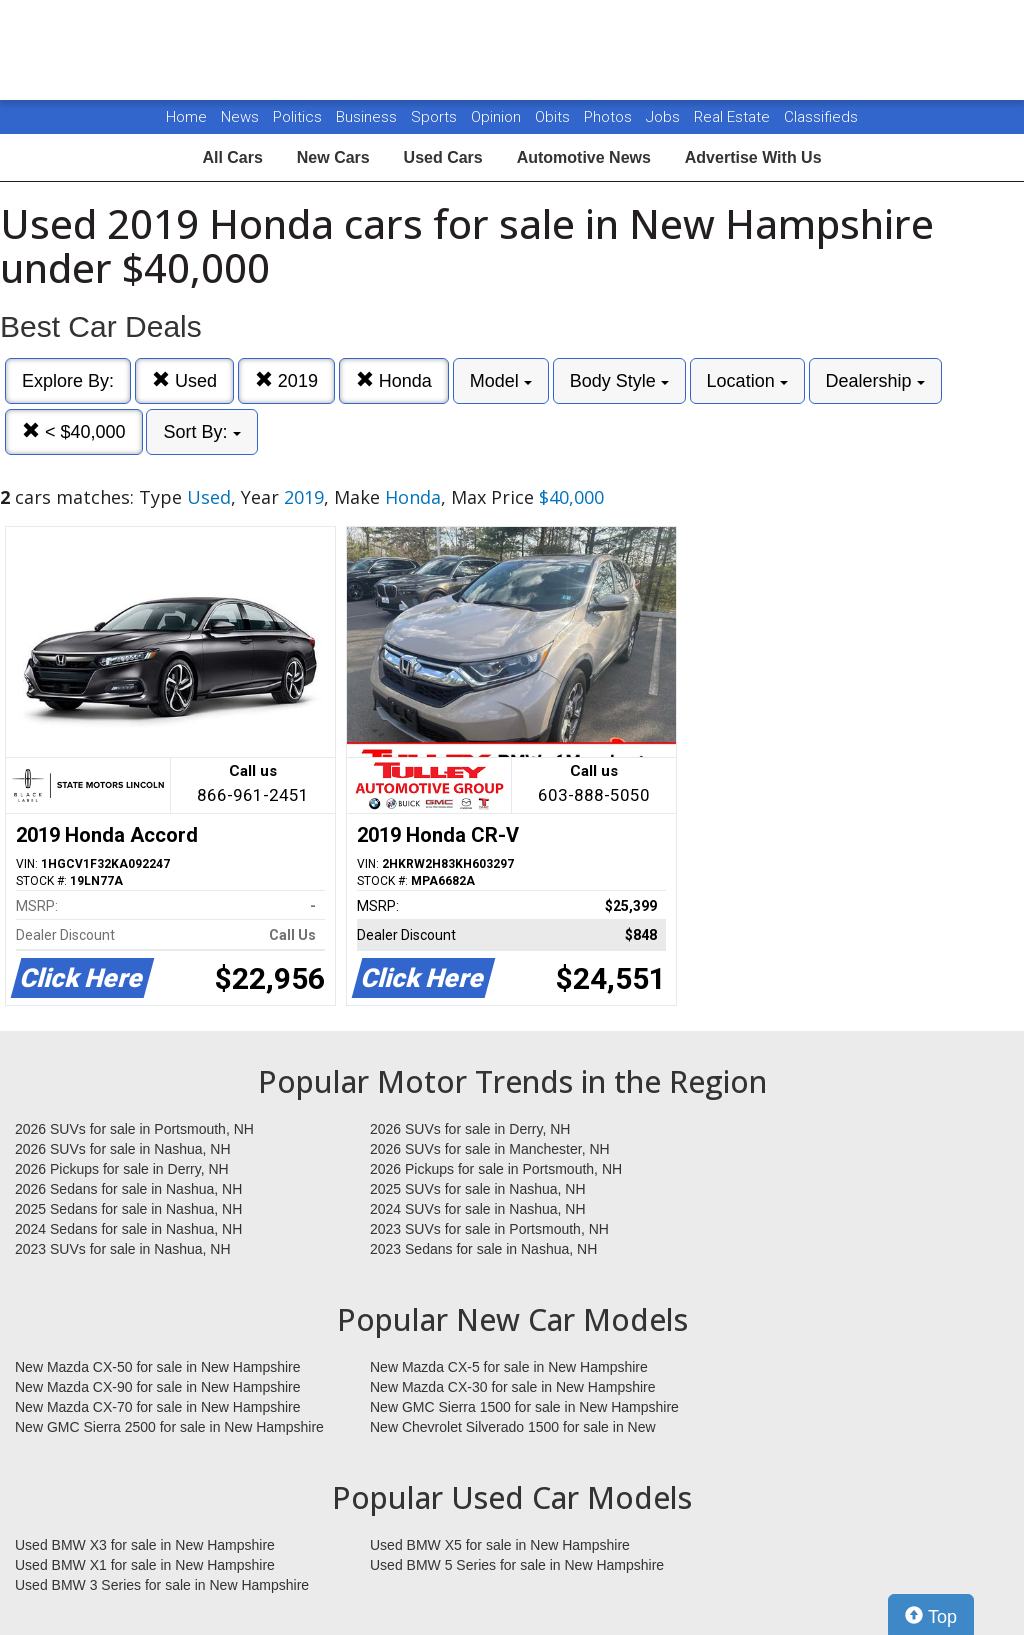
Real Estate (734, 117)
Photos (610, 117)
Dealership (875, 381)
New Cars (333, 157)
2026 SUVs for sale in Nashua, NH (123, 1149)
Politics (297, 117)
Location (747, 381)
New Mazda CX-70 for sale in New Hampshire (158, 1407)
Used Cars (443, 157)
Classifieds (821, 117)
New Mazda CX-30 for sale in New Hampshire (513, 1387)
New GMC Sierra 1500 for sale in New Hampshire (524, 1407)
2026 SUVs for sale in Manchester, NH (490, 1149)
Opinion (498, 117)
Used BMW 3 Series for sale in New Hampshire (162, 1585)
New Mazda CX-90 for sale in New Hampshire (158, 1387)
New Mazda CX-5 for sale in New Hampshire (509, 1367)
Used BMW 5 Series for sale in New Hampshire (517, 1565)
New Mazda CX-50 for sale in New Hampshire (158, 1367)
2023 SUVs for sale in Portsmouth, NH (489, 1229)
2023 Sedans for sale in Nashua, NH (483, 1249)
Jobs (665, 117)
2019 (286, 380)
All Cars (232, 157)
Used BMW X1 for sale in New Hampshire (145, 1565)
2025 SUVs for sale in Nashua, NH (478, 1189)
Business (368, 117)
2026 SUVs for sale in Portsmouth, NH (134, 1129)
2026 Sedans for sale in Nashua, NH (128, 1189)
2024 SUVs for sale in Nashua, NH (478, 1209)
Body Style (619, 381)
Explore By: (68, 381)
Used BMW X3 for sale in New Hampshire (145, 1545)
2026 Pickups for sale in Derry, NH (122, 1169)
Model (501, 381)
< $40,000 (74, 431)
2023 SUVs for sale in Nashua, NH (123, 1249)
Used (184, 380)
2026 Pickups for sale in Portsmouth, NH (496, 1169)
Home (186, 117)
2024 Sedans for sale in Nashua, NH (128, 1229)
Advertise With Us (753, 157)
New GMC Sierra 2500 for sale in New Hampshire (169, 1427)
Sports (436, 117)
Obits (554, 117)
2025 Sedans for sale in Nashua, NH (128, 1209)
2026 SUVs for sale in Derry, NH (470, 1129)
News (240, 117)
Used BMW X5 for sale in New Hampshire (500, 1545)
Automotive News (584, 157)
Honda (394, 380)
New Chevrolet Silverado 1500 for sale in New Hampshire (513, 1428)
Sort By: (201, 432)
